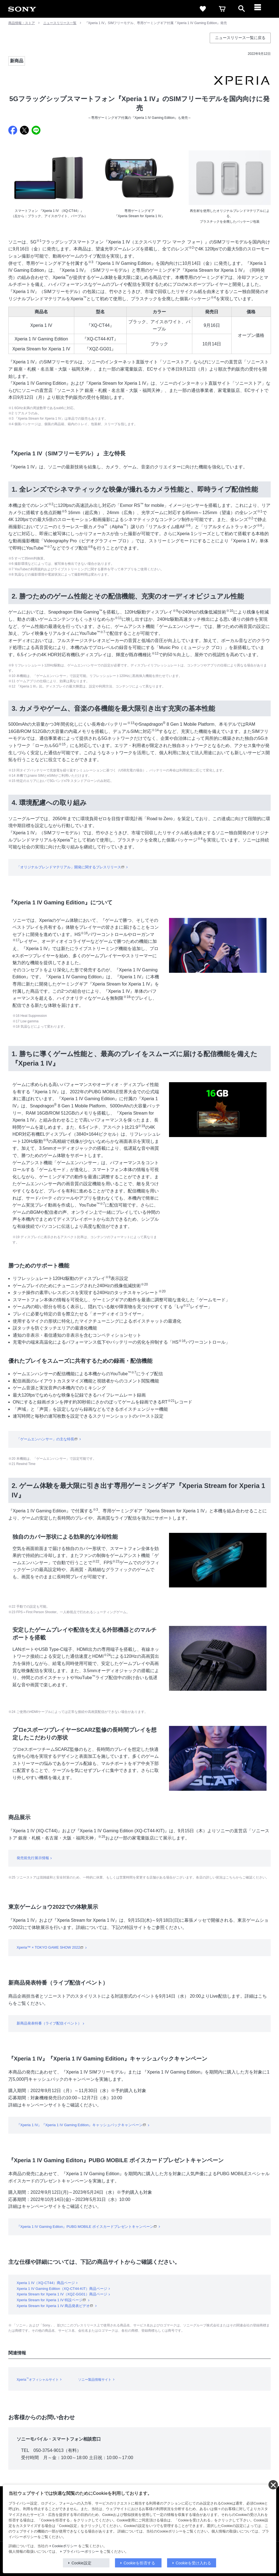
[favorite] (203, 9)
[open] (241, 9)
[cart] (222, 9)
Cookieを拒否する (139, 2563)
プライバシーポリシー (81, 2552)
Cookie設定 (81, 2563)
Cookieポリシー (64, 2546)
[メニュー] (261, 9)
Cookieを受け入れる (193, 2563)
